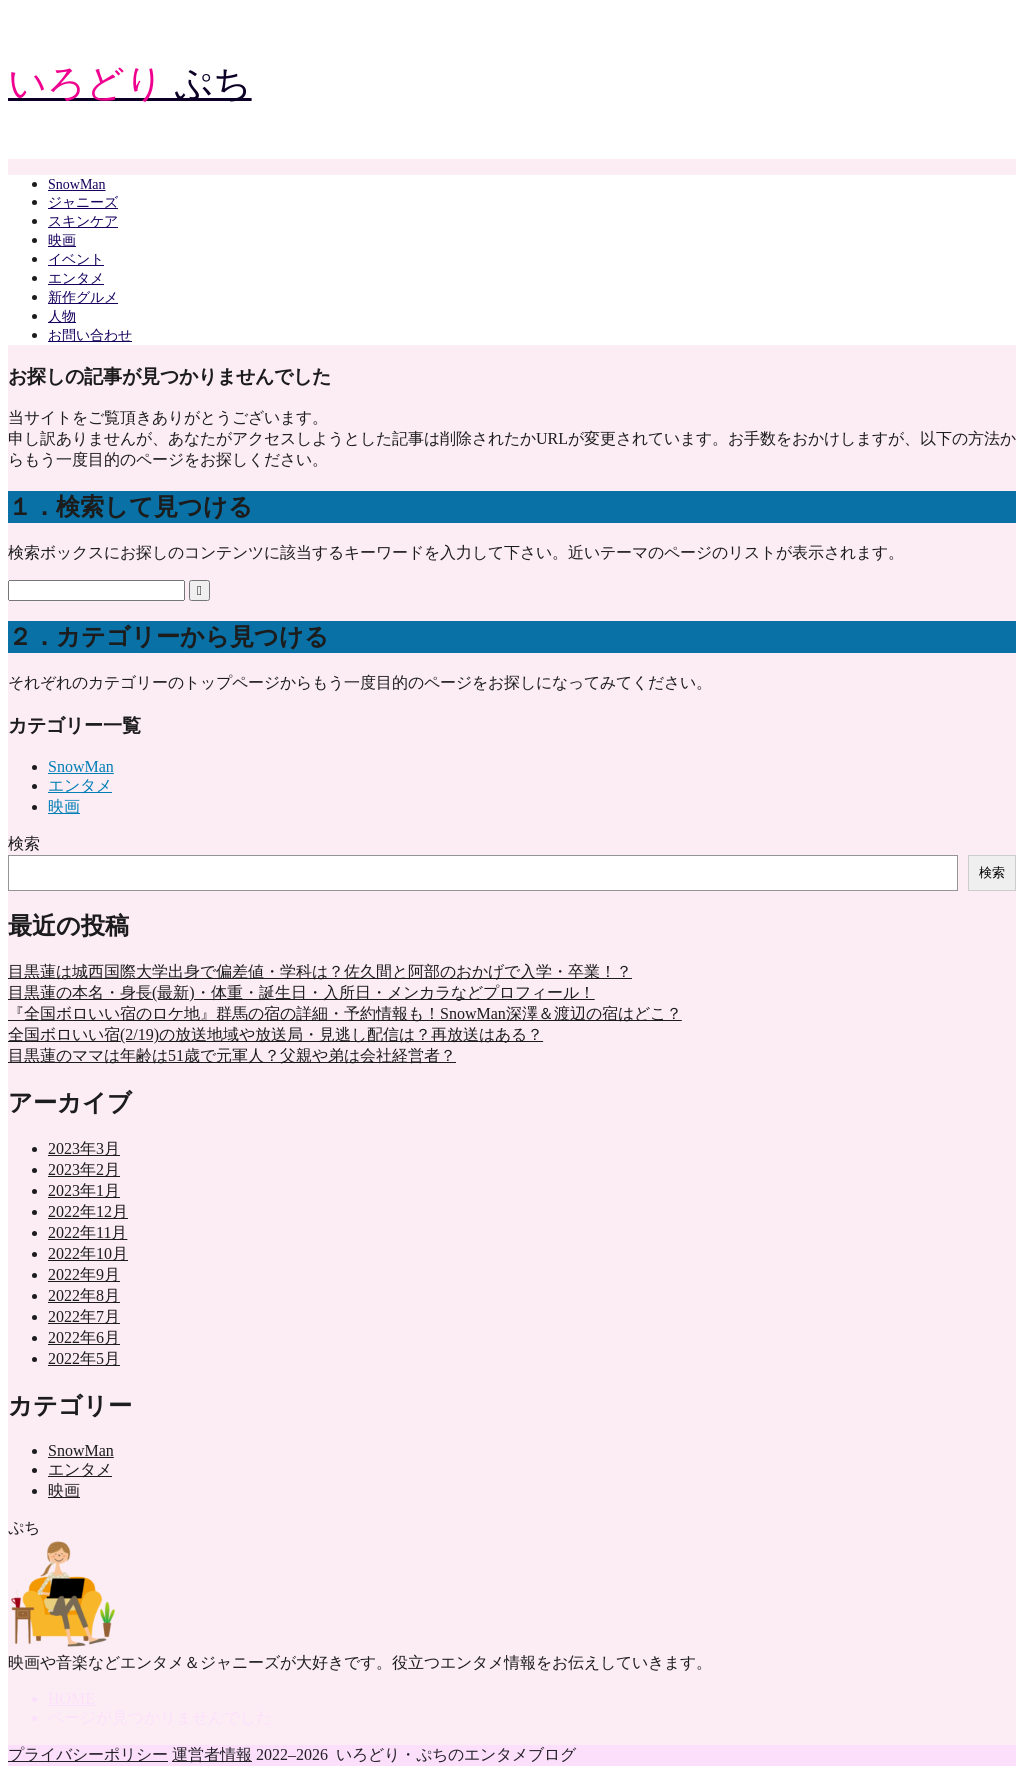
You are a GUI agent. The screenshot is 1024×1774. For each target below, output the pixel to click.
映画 (62, 240)
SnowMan (77, 184)
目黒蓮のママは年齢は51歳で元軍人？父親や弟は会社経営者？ (232, 1055)
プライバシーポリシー (88, 1754)
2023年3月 (84, 1148)
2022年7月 (84, 1316)
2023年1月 (84, 1190)
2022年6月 (84, 1337)
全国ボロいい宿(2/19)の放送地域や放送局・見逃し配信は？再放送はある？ (275, 1034)
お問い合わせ (90, 335)
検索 (24, 843)
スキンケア (83, 221)
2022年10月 (88, 1253)
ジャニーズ (83, 202)
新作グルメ (83, 297)
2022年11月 (87, 1232)
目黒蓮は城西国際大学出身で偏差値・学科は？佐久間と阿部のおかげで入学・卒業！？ (320, 971)
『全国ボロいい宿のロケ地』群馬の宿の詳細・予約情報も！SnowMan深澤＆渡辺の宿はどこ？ (345, 1013)
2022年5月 (84, 1358)
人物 (62, 316)
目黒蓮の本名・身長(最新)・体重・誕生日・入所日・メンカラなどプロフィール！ (301, 992)
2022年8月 (84, 1295)
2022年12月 (88, 1211)
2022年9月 (84, 1274)
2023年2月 (84, 1169)
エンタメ (76, 278)
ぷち (130, 83)
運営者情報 (212, 1754)
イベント (76, 259)
